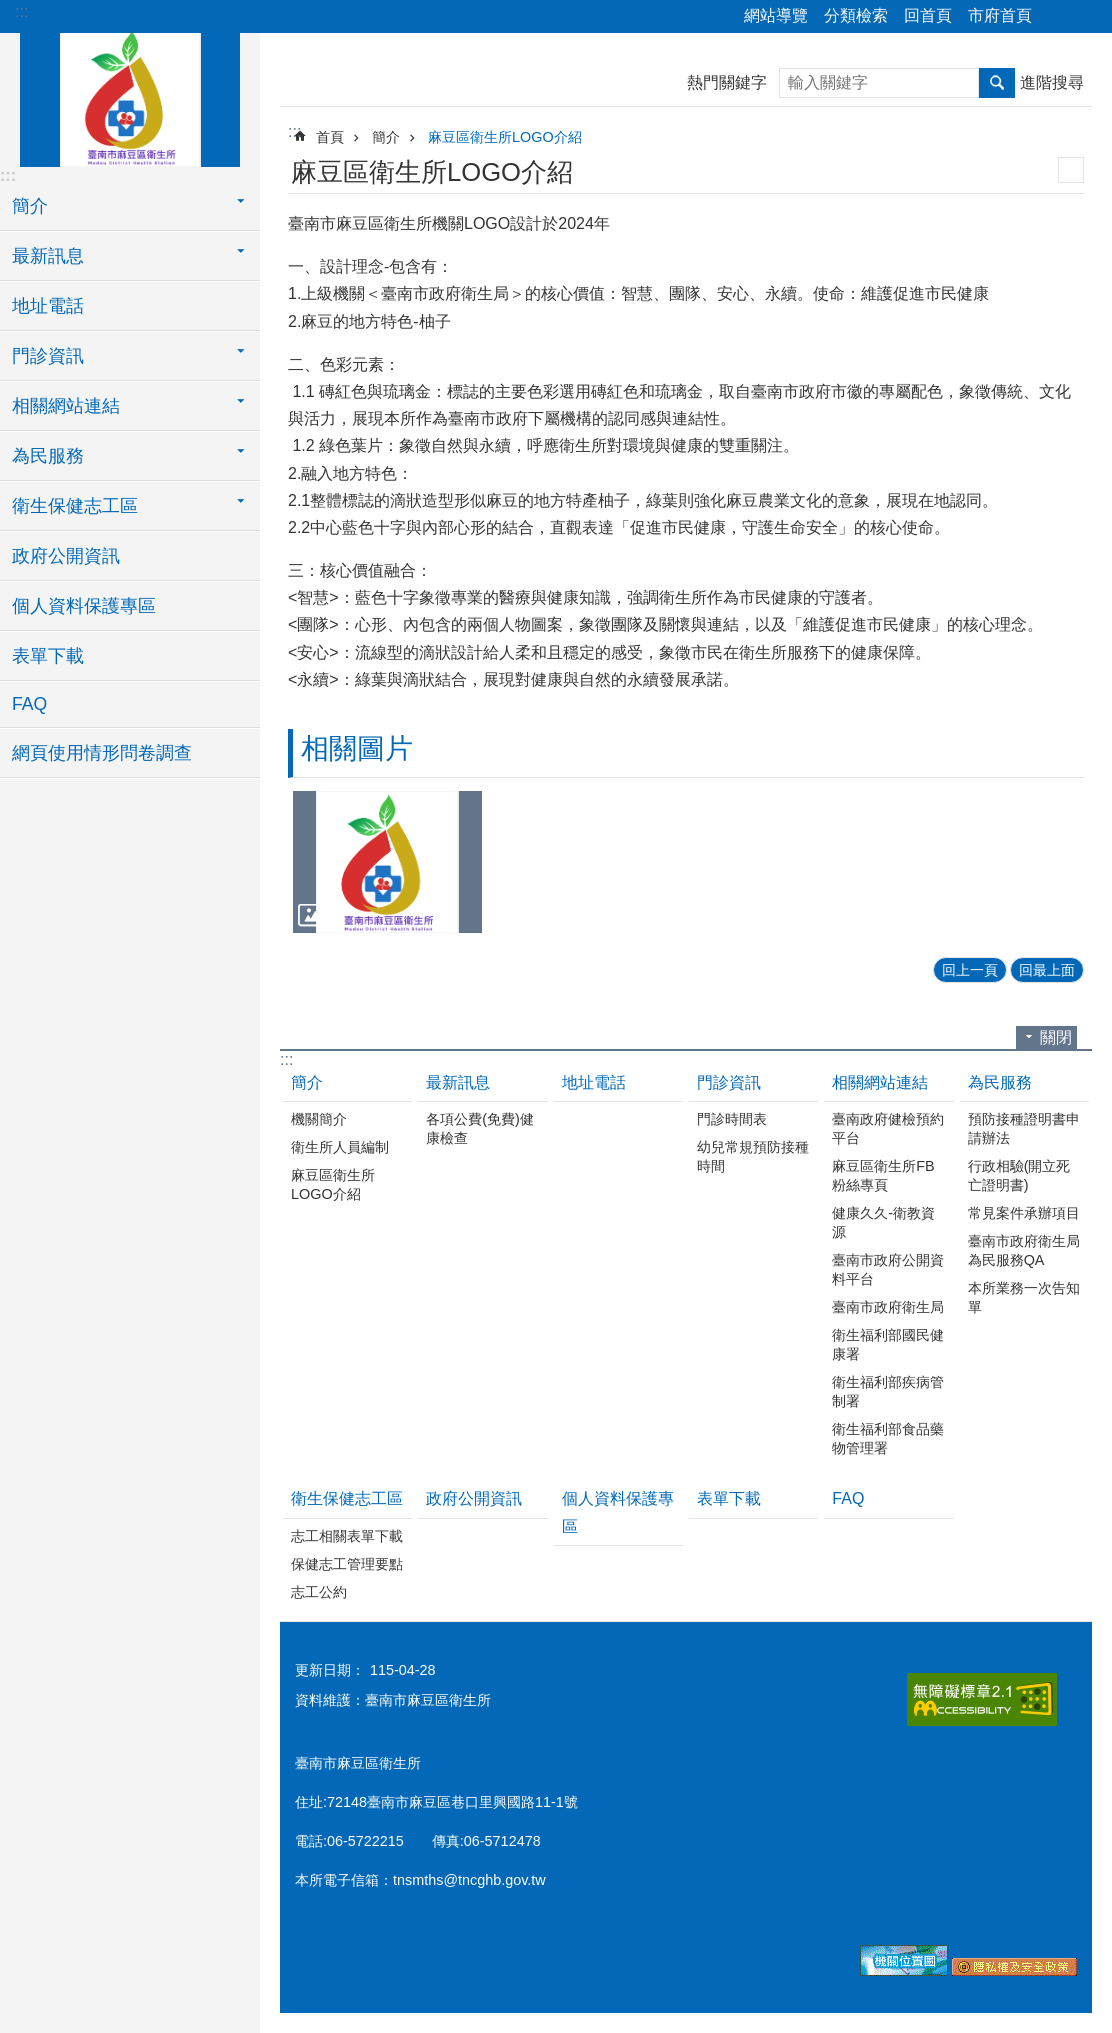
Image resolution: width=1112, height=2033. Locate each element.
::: (21, 11)
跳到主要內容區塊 (10, 10)
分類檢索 (856, 15)
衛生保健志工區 (347, 1498)
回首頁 (928, 15)
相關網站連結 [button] (66, 406)
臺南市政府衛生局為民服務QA (1024, 1250)
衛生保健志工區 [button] (75, 506)
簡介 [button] (30, 206)
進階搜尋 (1052, 82)
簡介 (386, 137)
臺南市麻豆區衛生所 (130, 97)
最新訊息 (458, 1082)
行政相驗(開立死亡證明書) (1019, 1175)
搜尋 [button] (997, 83)
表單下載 (48, 656)
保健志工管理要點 (347, 1564)
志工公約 (319, 1592)
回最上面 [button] (1047, 970)
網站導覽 (776, 15)
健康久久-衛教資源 (883, 1222)
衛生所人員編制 (340, 1147)
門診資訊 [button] (48, 356)
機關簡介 (319, 1119)
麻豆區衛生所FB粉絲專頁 (883, 1175)
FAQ (29, 704)
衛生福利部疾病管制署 (888, 1391)
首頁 (330, 137)
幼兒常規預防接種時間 (753, 1156)
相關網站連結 (880, 1082)
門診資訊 (729, 1082)
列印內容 (1071, 170)
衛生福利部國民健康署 (888, 1344)
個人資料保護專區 (84, 606)
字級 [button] (1085, 17)
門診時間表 (732, 1119)
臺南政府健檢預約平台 (888, 1128)
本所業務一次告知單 (1024, 1297)
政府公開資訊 (66, 556)
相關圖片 (357, 748)
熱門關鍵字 (727, 82)
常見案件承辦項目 (1024, 1213)
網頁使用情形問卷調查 (102, 753)
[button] (387, 862)
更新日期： (330, 1670)
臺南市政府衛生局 (888, 1307)
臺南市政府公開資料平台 (888, 1269)
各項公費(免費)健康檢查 (480, 1128)
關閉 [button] (1056, 1037)
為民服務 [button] (48, 456)
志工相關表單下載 (347, 1536)
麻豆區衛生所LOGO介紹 (505, 137)
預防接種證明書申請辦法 (1024, 1128)
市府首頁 (1000, 15)
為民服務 (1000, 1082)
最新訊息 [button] (48, 256)
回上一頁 (970, 970)
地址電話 (48, 306)
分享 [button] (1057, 17)
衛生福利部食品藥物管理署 (888, 1438)
